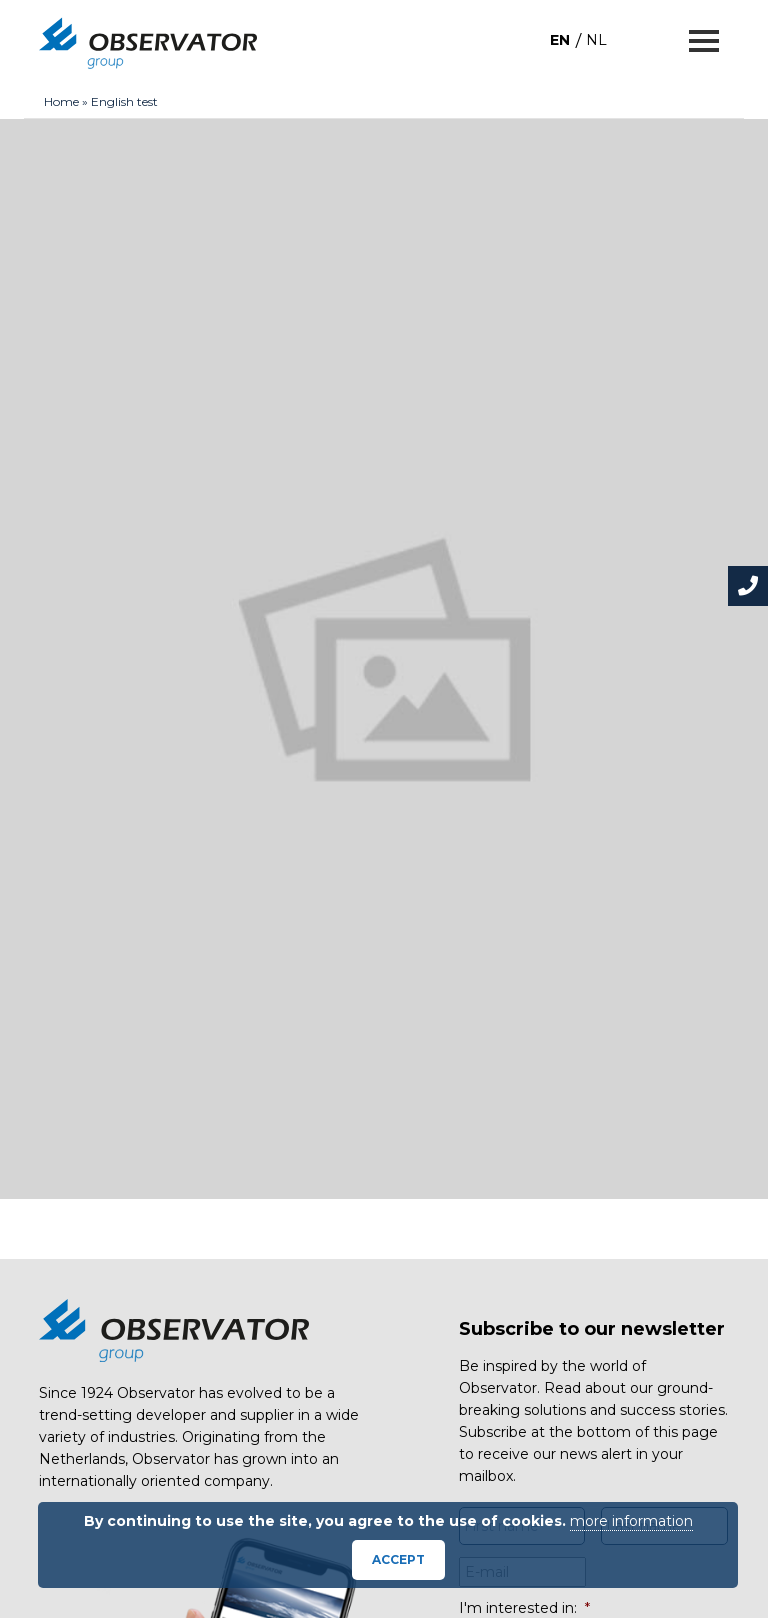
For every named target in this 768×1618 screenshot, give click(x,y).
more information (631, 1521)
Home (61, 101)
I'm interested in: (524, 1608)
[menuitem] (560, 39)
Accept (398, 1559)
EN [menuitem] (560, 40)
